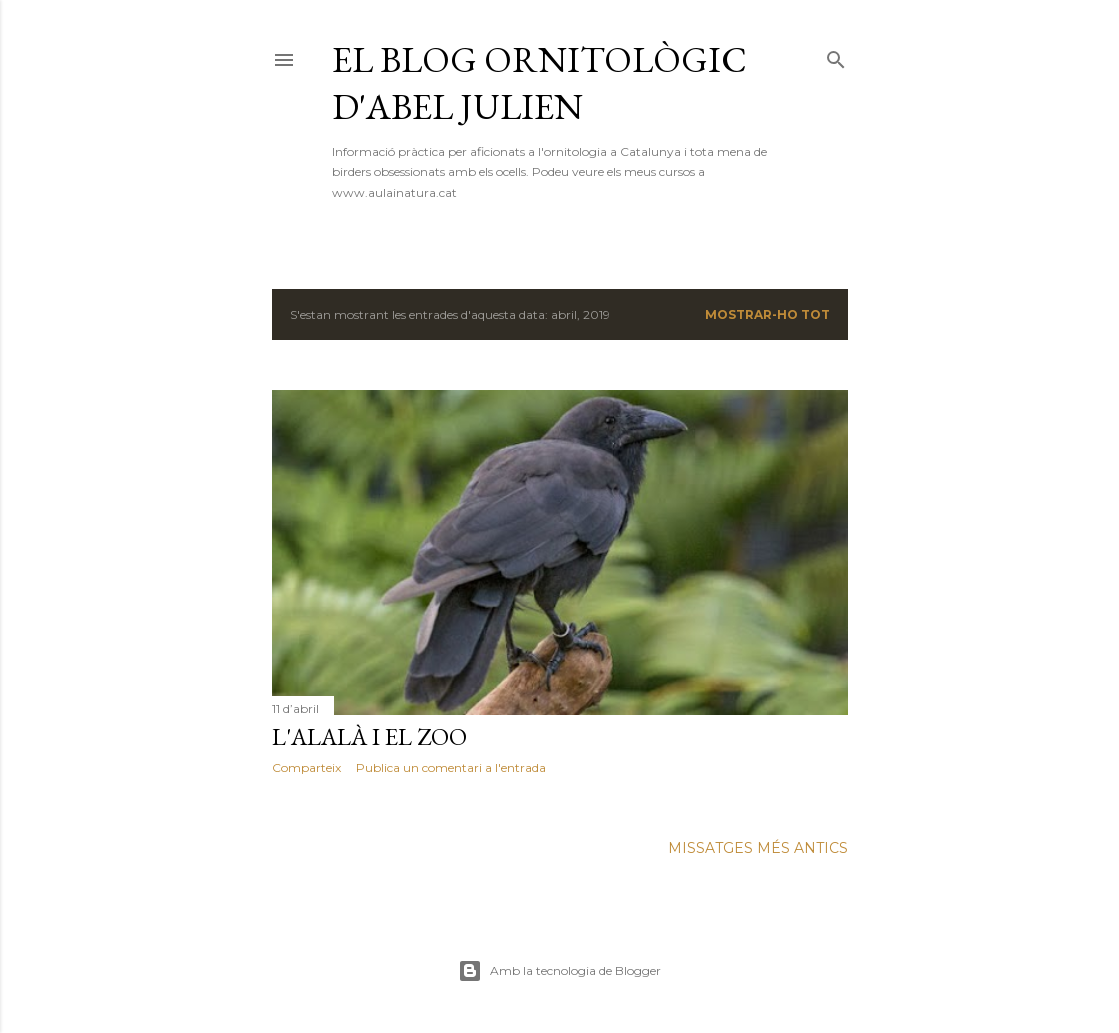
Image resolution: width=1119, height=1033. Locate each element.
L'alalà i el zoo (369, 736)
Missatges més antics (758, 848)
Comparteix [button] (306, 767)
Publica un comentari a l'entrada (451, 767)
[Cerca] (836, 55)
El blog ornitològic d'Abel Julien (539, 83)
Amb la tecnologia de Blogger (559, 971)
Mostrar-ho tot (767, 314)
